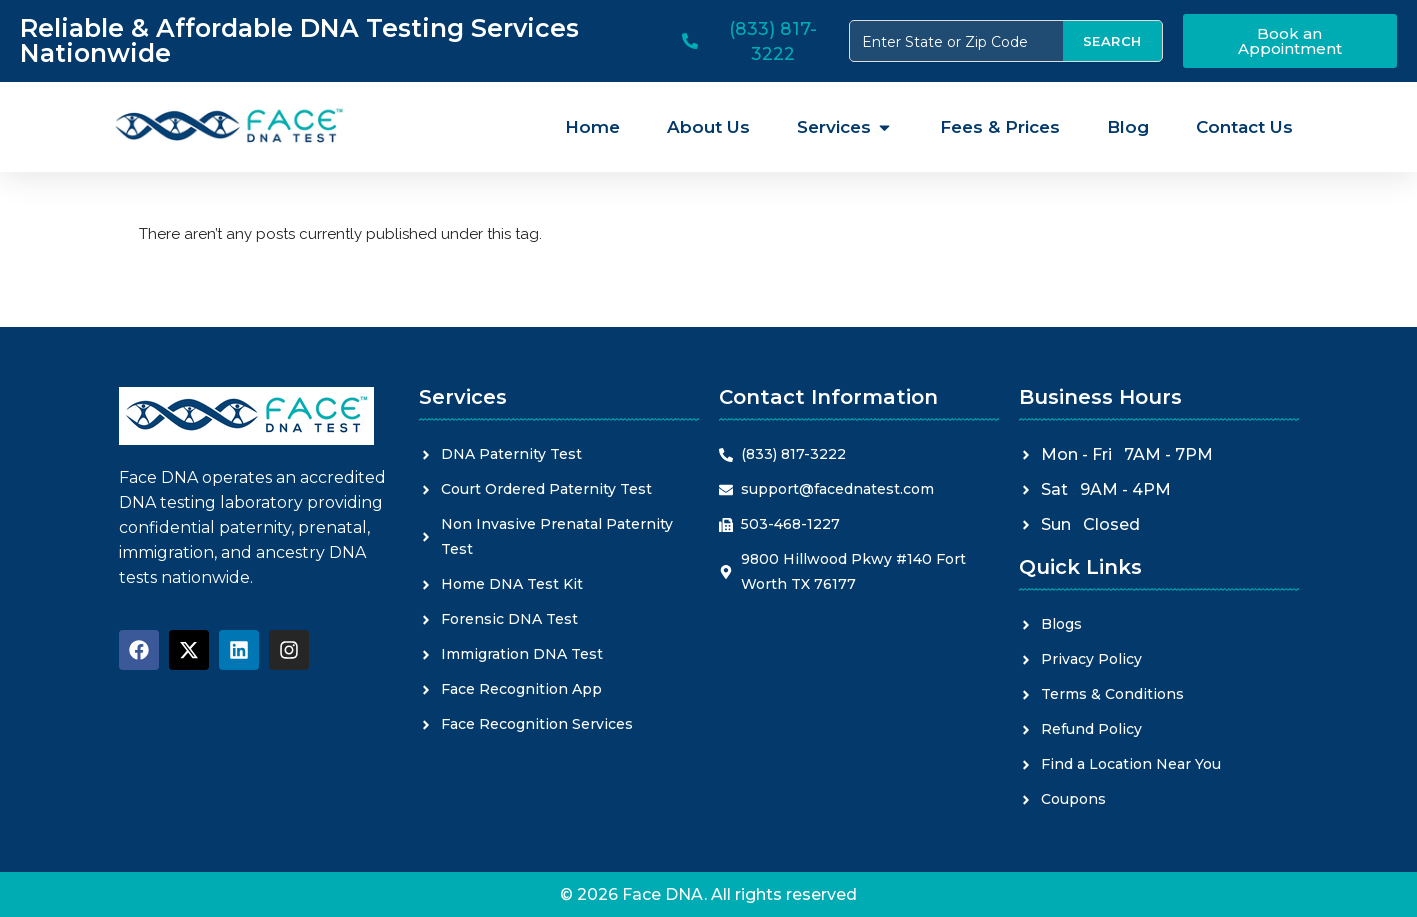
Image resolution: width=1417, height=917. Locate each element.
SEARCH (1112, 41)
